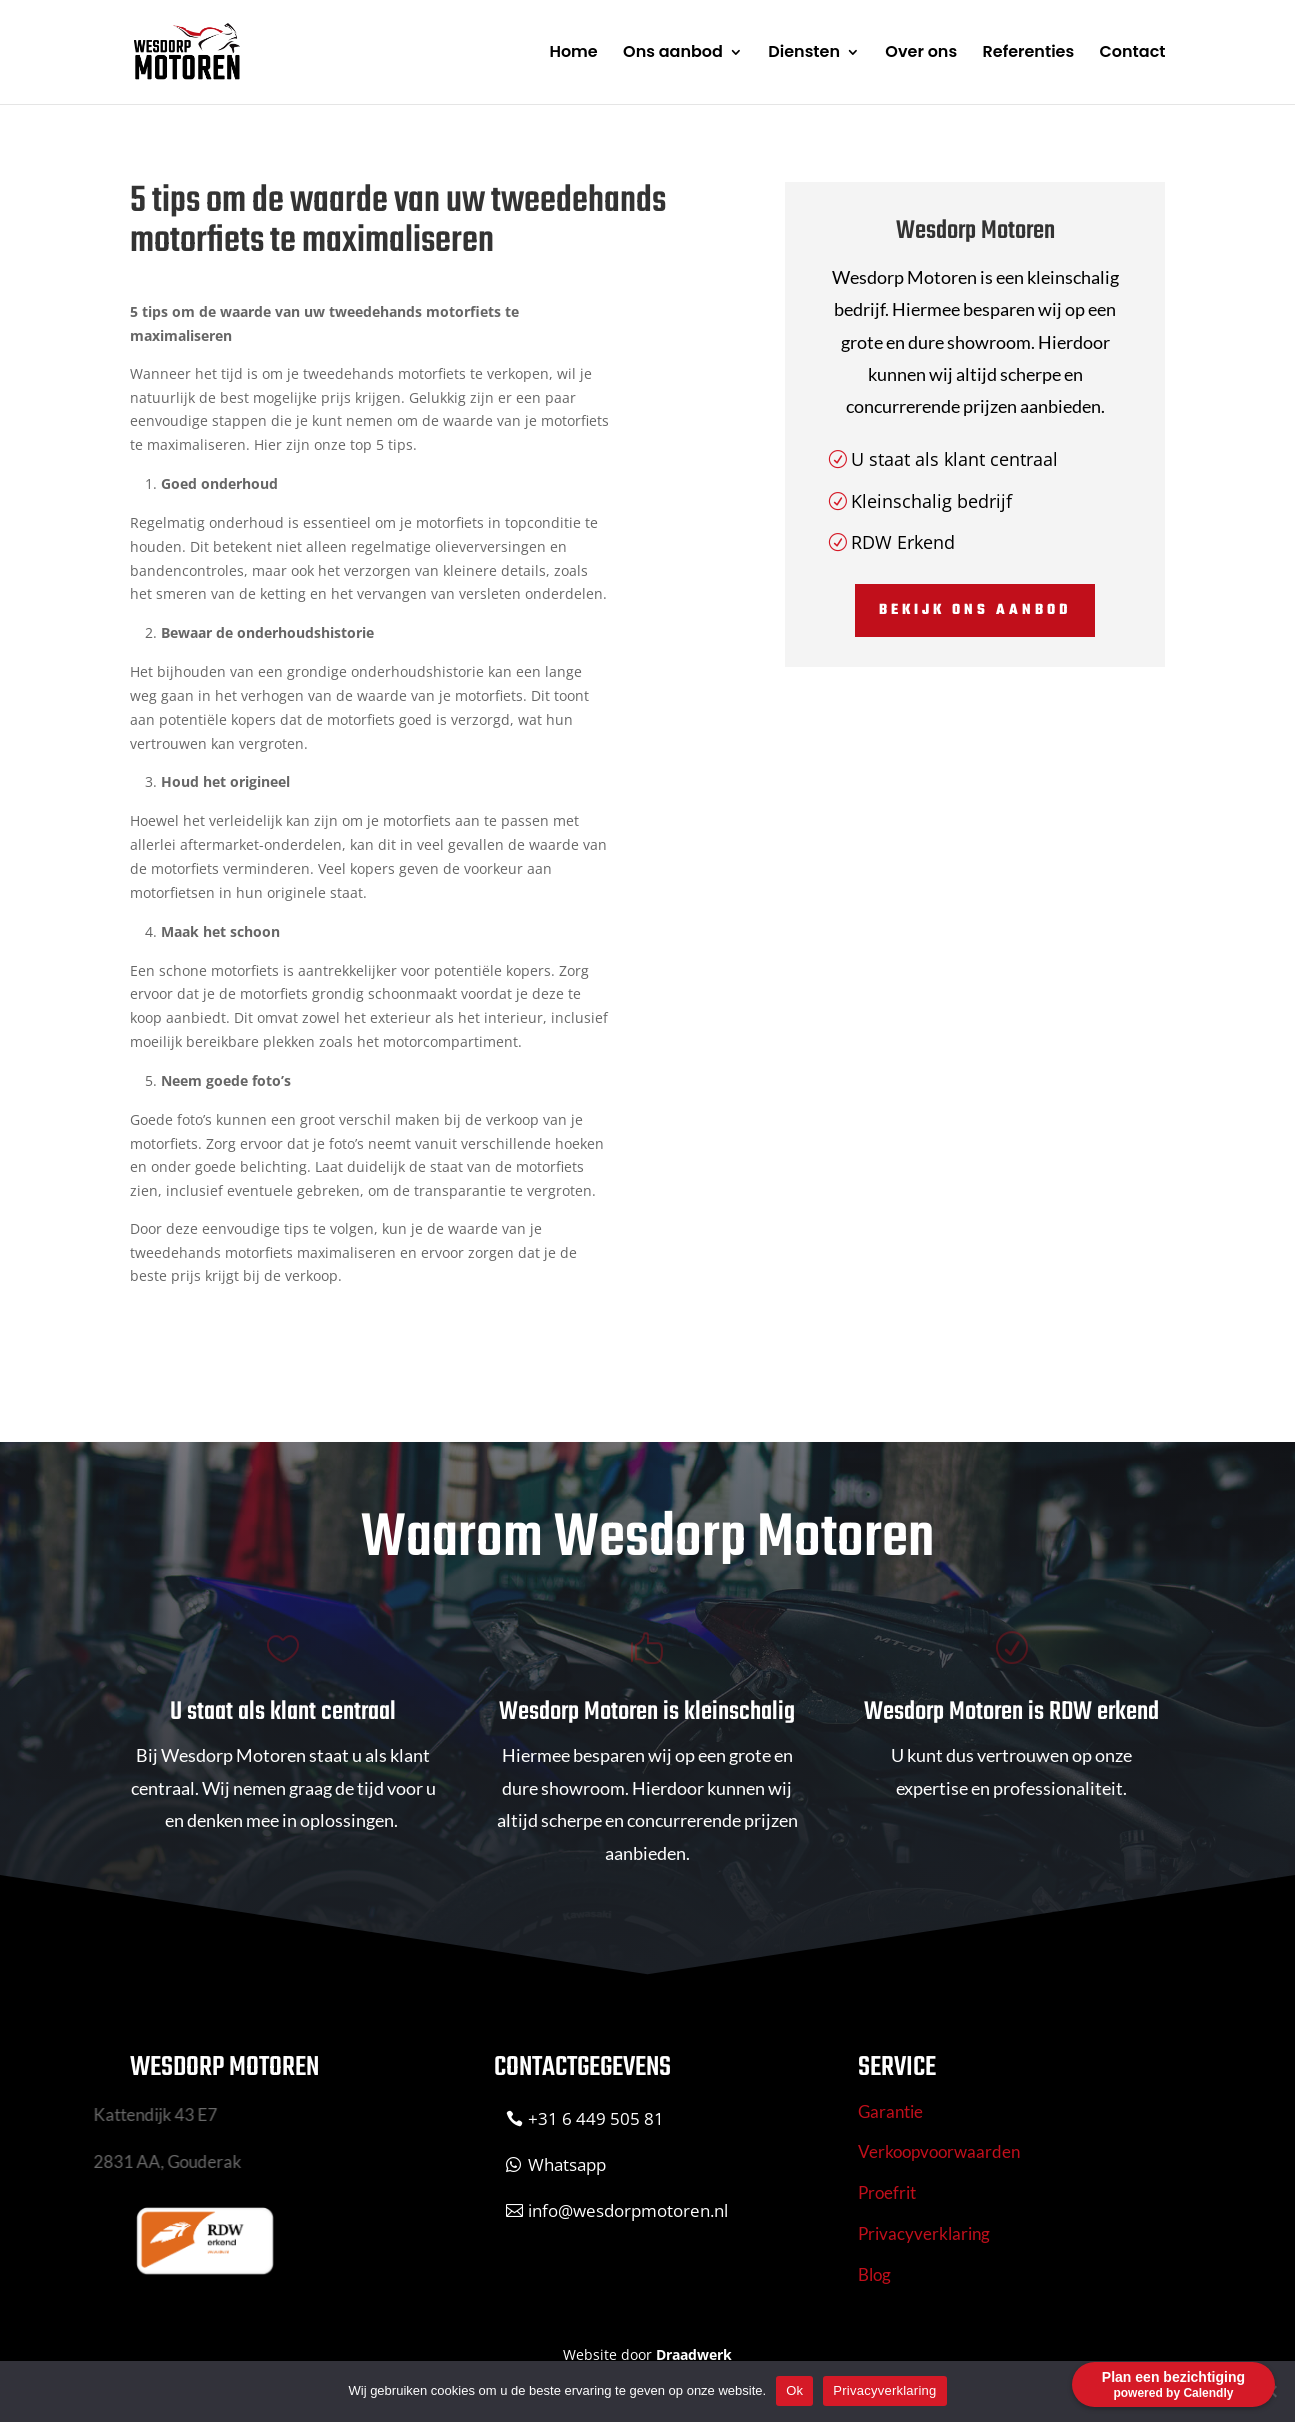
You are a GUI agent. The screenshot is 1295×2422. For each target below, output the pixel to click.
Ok (794, 2390)
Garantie (890, 2111)
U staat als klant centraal (954, 459)
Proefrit (887, 2192)
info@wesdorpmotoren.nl (628, 2210)
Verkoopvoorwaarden (939, 2151)
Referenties (1029, 54)
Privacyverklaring (924, 2233)
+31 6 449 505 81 (596, 2118)
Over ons (921, 54)
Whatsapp (567, 2164)
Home (573, 54)
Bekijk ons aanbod (975, 610)
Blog (874, 2274)
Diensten (804, 54)
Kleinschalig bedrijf (931, 501)
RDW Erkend (903, 542)
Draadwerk (694, 2354)
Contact (1133, 54)
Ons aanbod (673, 54)
